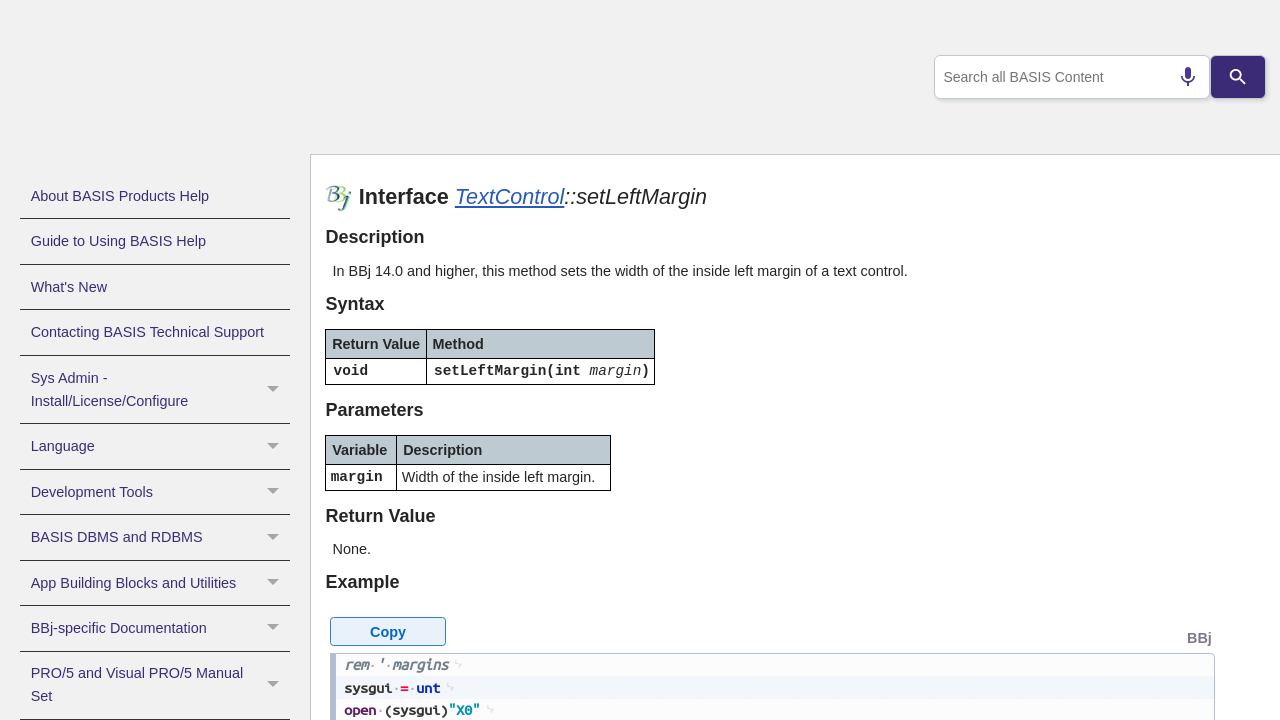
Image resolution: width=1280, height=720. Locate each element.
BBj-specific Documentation (160, 628)
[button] (275, 390)
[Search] (1238, 77)
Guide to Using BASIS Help (118, 241)
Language (160, 446)
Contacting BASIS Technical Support (147, 332)
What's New (69, 287)
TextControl (510, 196)
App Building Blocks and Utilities (160, 583)
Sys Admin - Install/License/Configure (160, 390)
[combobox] (1068, 77)
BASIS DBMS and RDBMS (160, 537)
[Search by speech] (1180, 77)
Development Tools (160, 492)
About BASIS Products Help (120, 196)
